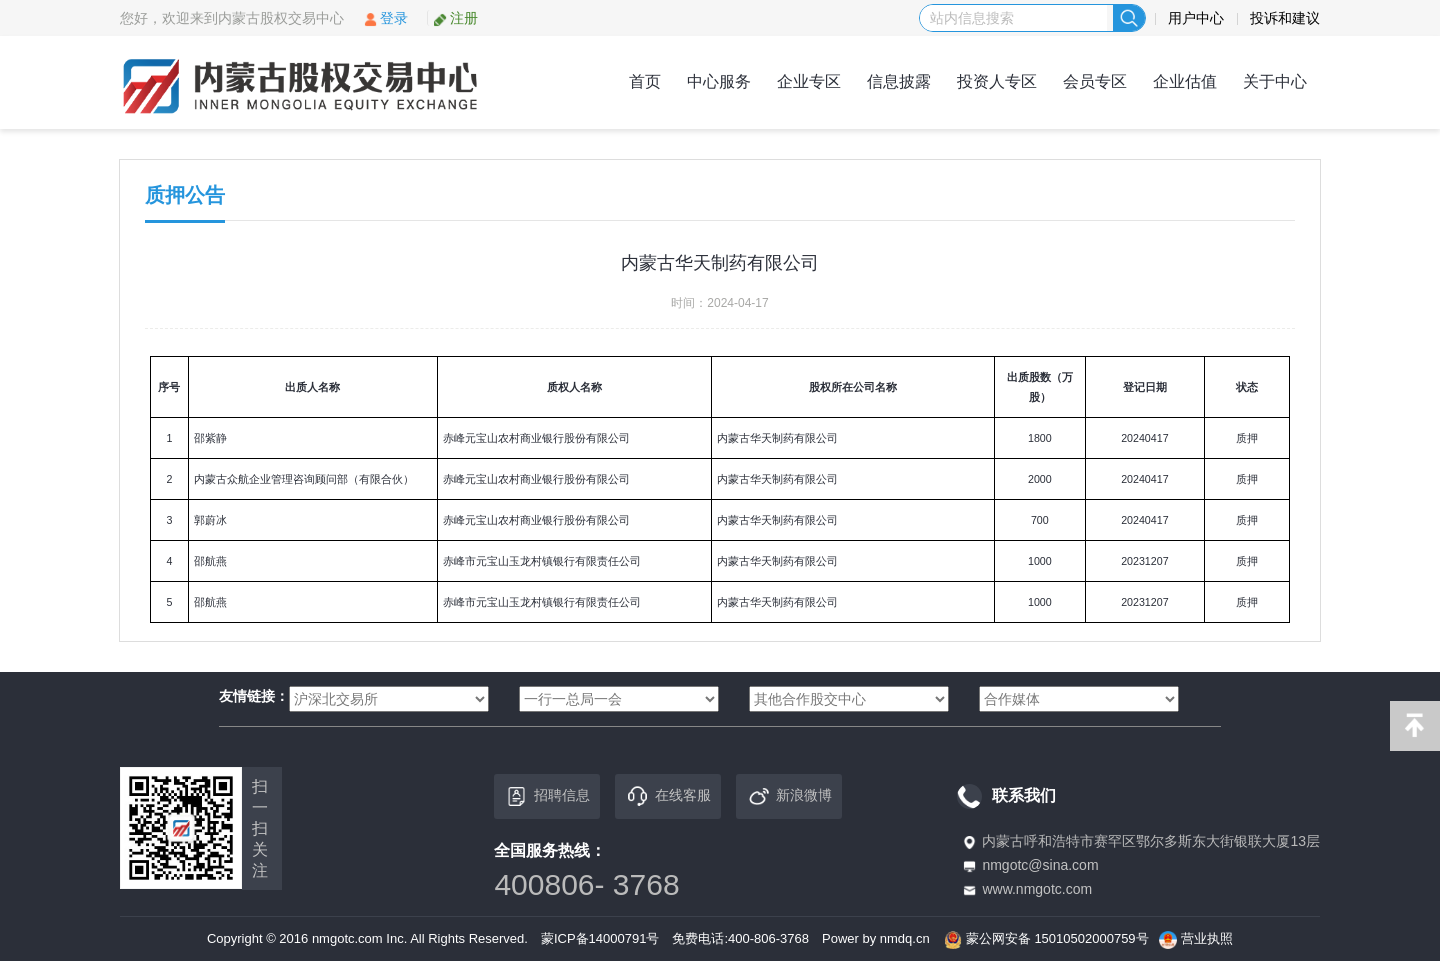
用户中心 (1196, 18)
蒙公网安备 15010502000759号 (1057, 938)
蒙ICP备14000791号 (600, 938)
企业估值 (1185, 81)
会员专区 (1095, 81)
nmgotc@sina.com (1040, 865)
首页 (645, 81)
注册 (455, 18)
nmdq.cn (905, 938)
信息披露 (899, 81)
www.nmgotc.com (1037, 889)
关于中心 (1275, 81)
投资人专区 (997, 81)
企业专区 (809, 81)
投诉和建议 (1285, 18)
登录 (385, 18)
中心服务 (719, 81)
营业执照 (1207, 938)
